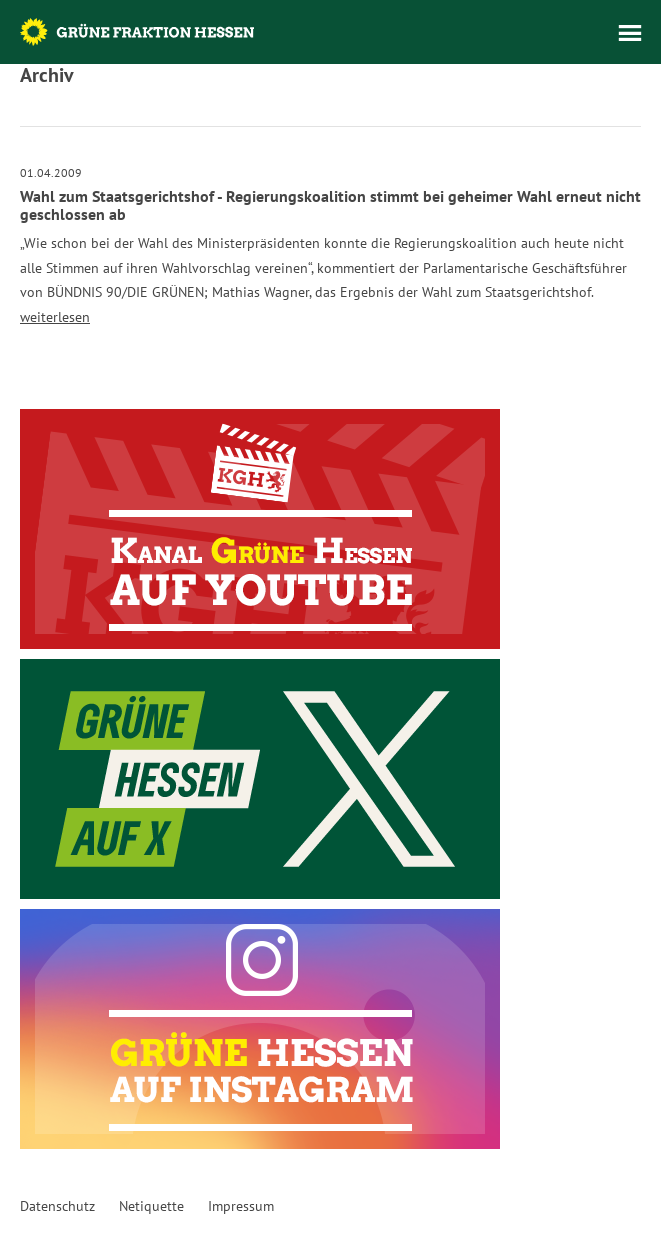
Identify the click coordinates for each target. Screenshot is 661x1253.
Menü (630, 33)
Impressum (241, 1206)
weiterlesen (55, 317)
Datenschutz (57, 1206)
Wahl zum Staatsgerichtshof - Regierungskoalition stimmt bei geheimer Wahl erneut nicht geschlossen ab (330, 205)
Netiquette (151, 1206)
